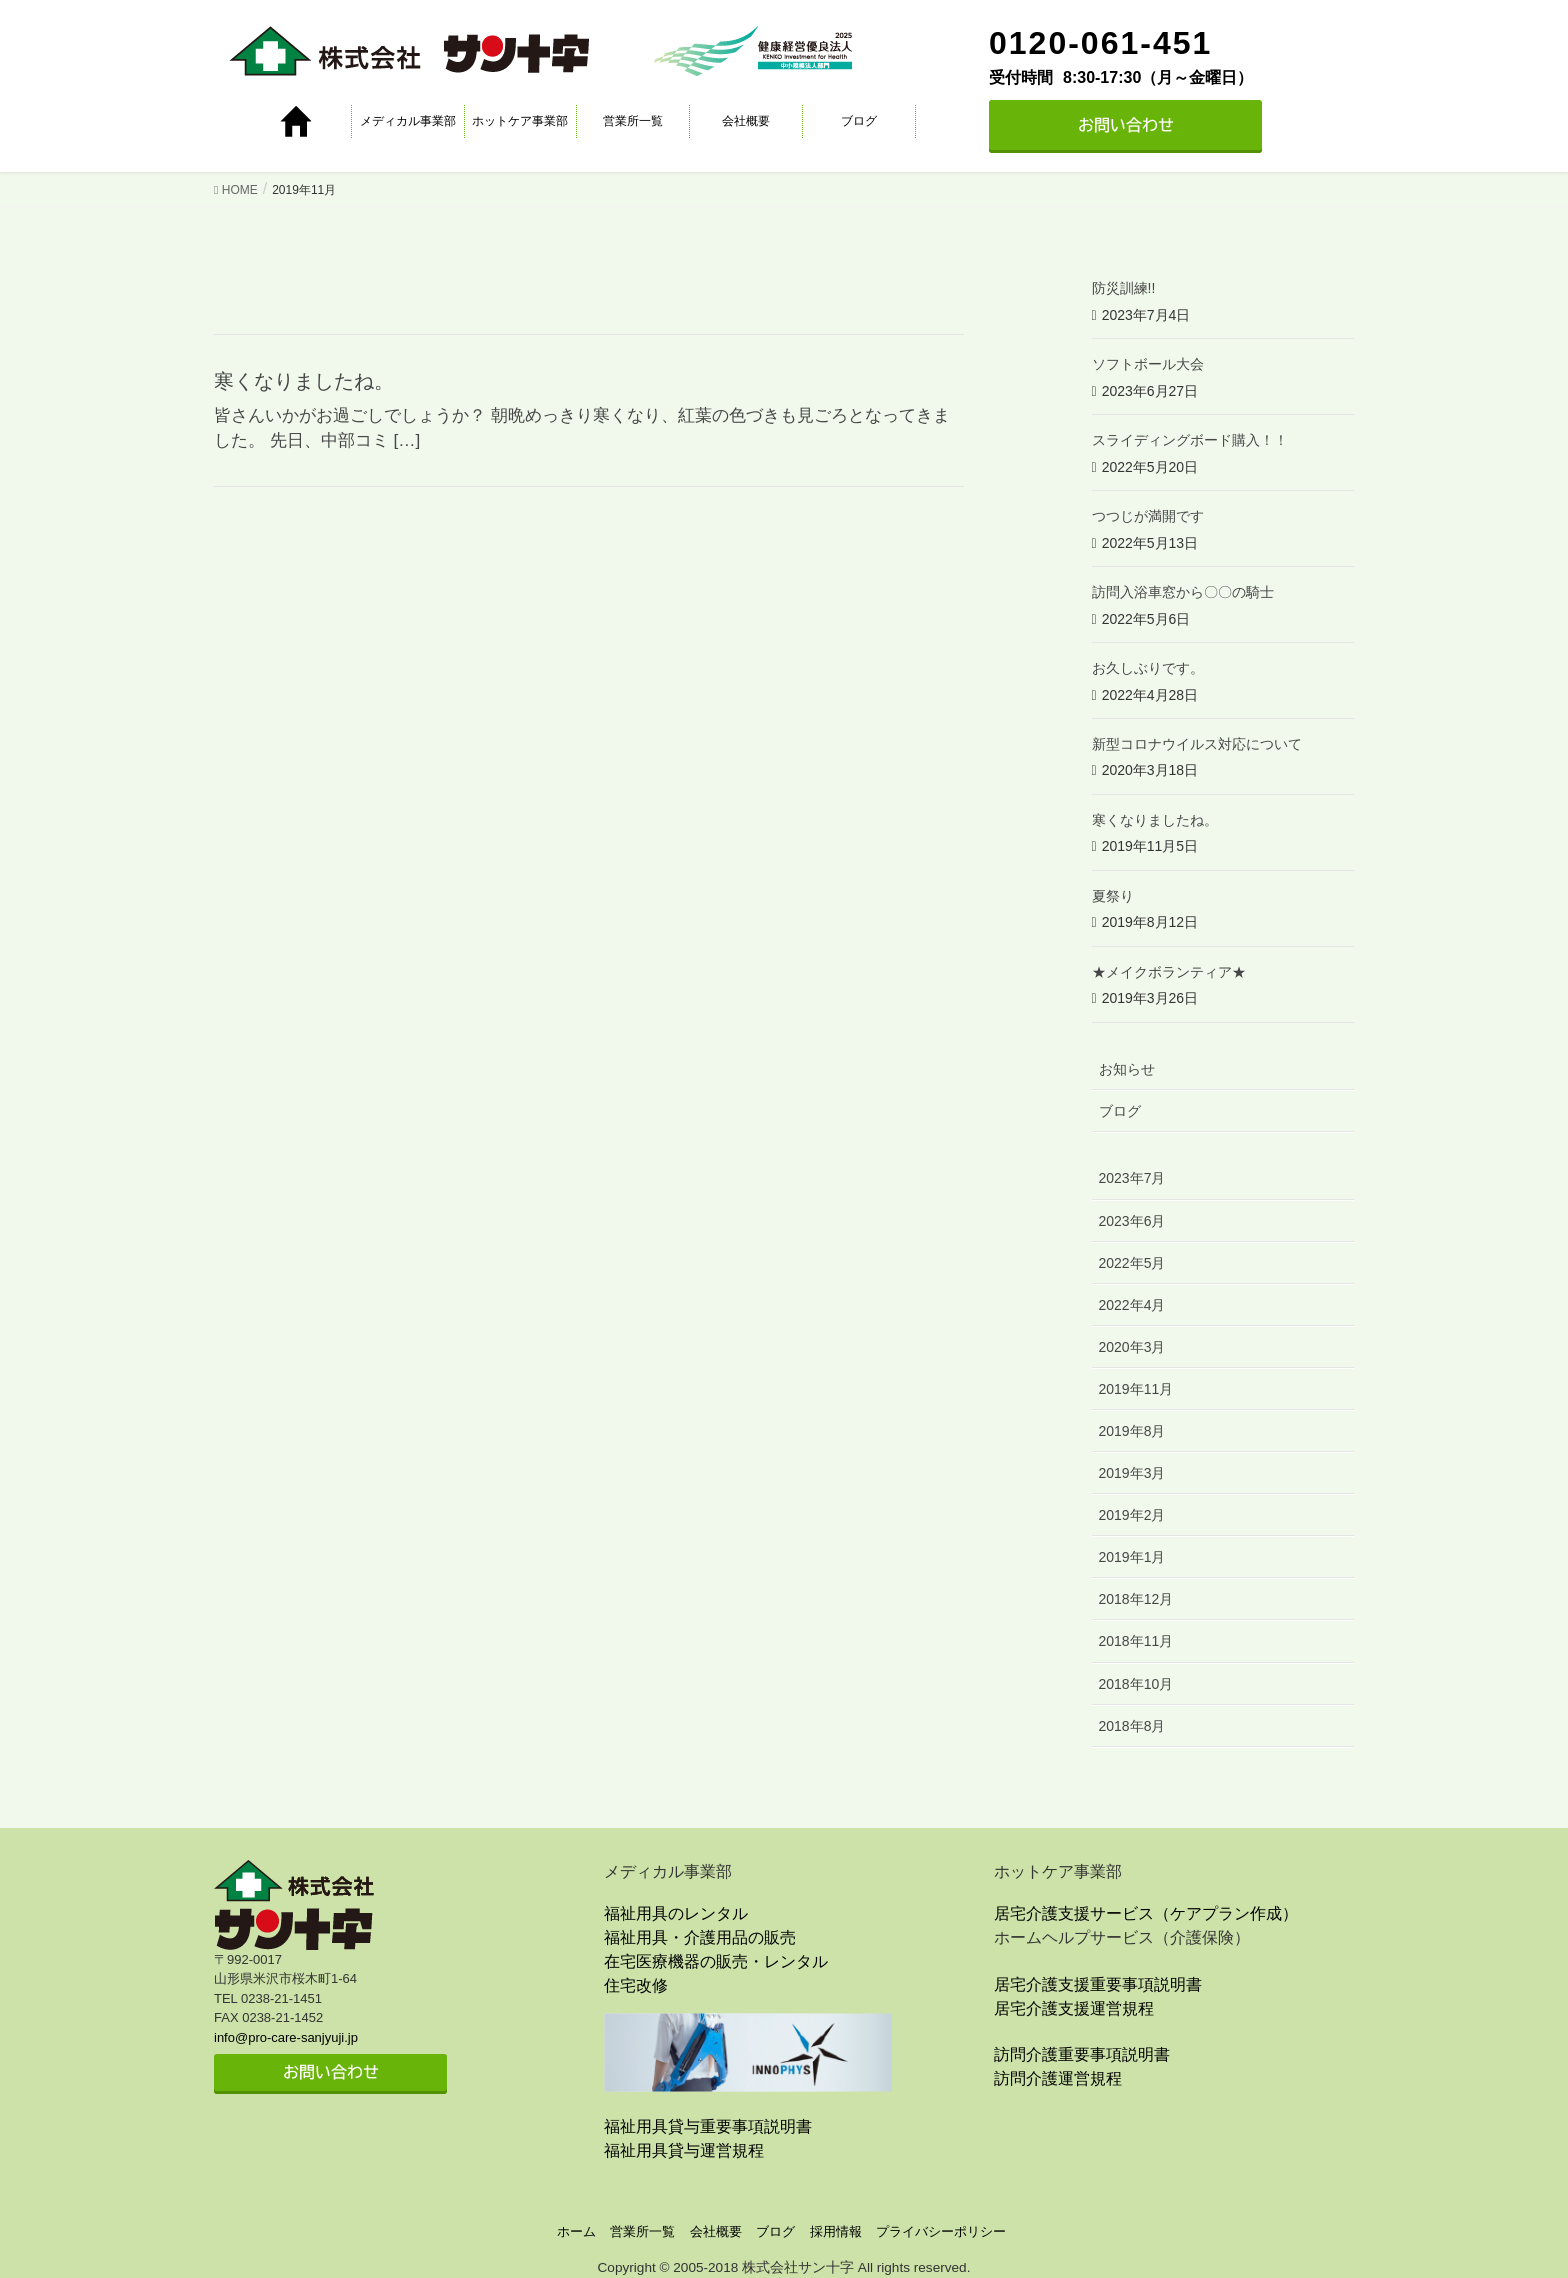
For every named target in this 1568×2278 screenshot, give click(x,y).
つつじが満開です (1148, 516)
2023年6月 (1132, 1221)
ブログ (859, 121)
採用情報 (836, 2231)
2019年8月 (1132, 1431)
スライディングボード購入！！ (1190, 440)
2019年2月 (1132, 1515)
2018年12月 (1136, 1599)
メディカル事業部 (408, 121)
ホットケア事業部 (520, 121)
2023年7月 (1132, 1178)
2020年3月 (1132, 1347)
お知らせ (1127, 1069)
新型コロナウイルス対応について (1197, 744)
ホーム (576, 2231)
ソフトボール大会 (1148, 364)
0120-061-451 (1100, 43)
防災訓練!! (1124, 288)
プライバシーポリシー (941, 2231)
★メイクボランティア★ (1169, 972)
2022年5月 (1132, 1263)
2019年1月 (1132, 1557)
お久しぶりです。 (1148, 668)
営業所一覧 (633, 121)
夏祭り (1113, 896)
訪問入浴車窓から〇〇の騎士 (1183, 592)
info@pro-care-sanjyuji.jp (286, 2037)
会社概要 (746, 121)
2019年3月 (1132, 1473)
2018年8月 (1132, 1726)
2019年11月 (1136, 1389)
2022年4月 (1132, 1305)
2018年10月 (1136, 1684)
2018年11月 (1136, 1641)
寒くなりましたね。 (304, 381)
